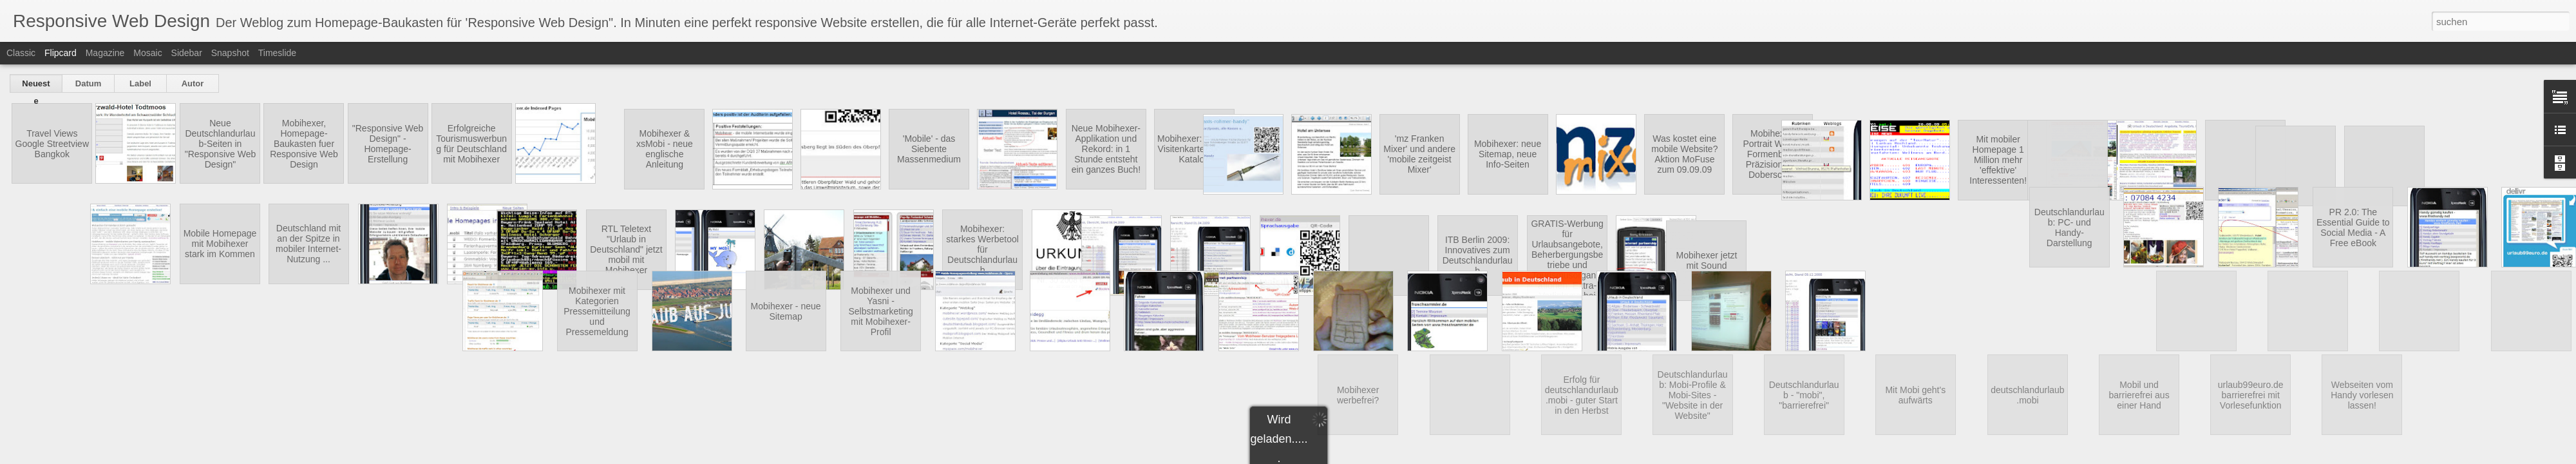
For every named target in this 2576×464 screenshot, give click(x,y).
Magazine (105, 53)
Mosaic (147, 53)
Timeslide (277, 53)
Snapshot (230, 53)
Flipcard (60, 53)
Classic (20, 53)
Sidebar (186, 53)
